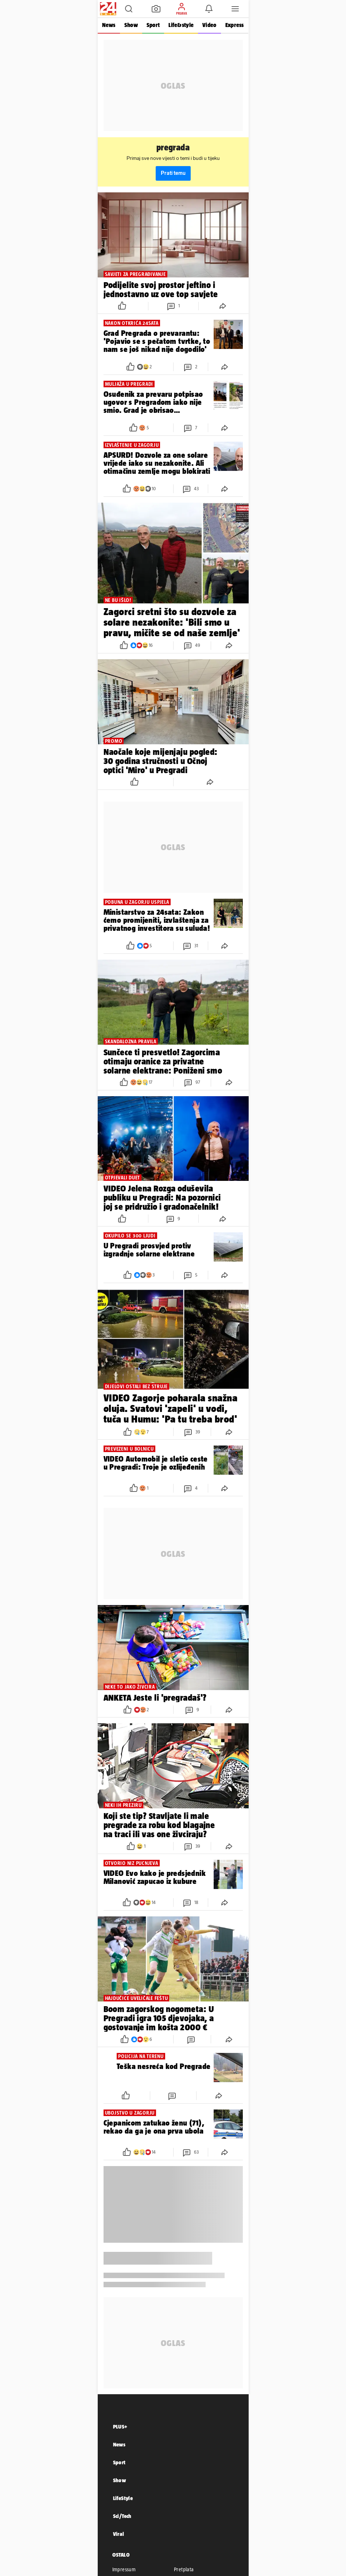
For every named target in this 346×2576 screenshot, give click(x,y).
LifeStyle (123, 2498)
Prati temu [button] (173, 173)
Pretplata (184, 2569)
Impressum (124, 2569)
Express (234, 25)
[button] (128, 8)
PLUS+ (120, 2426)
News (109, 25)
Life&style (181, 25)
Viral (118, 2534)
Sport (153, 25)
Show (131, 25)
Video (209, 25)
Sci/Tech (122, 2516)
